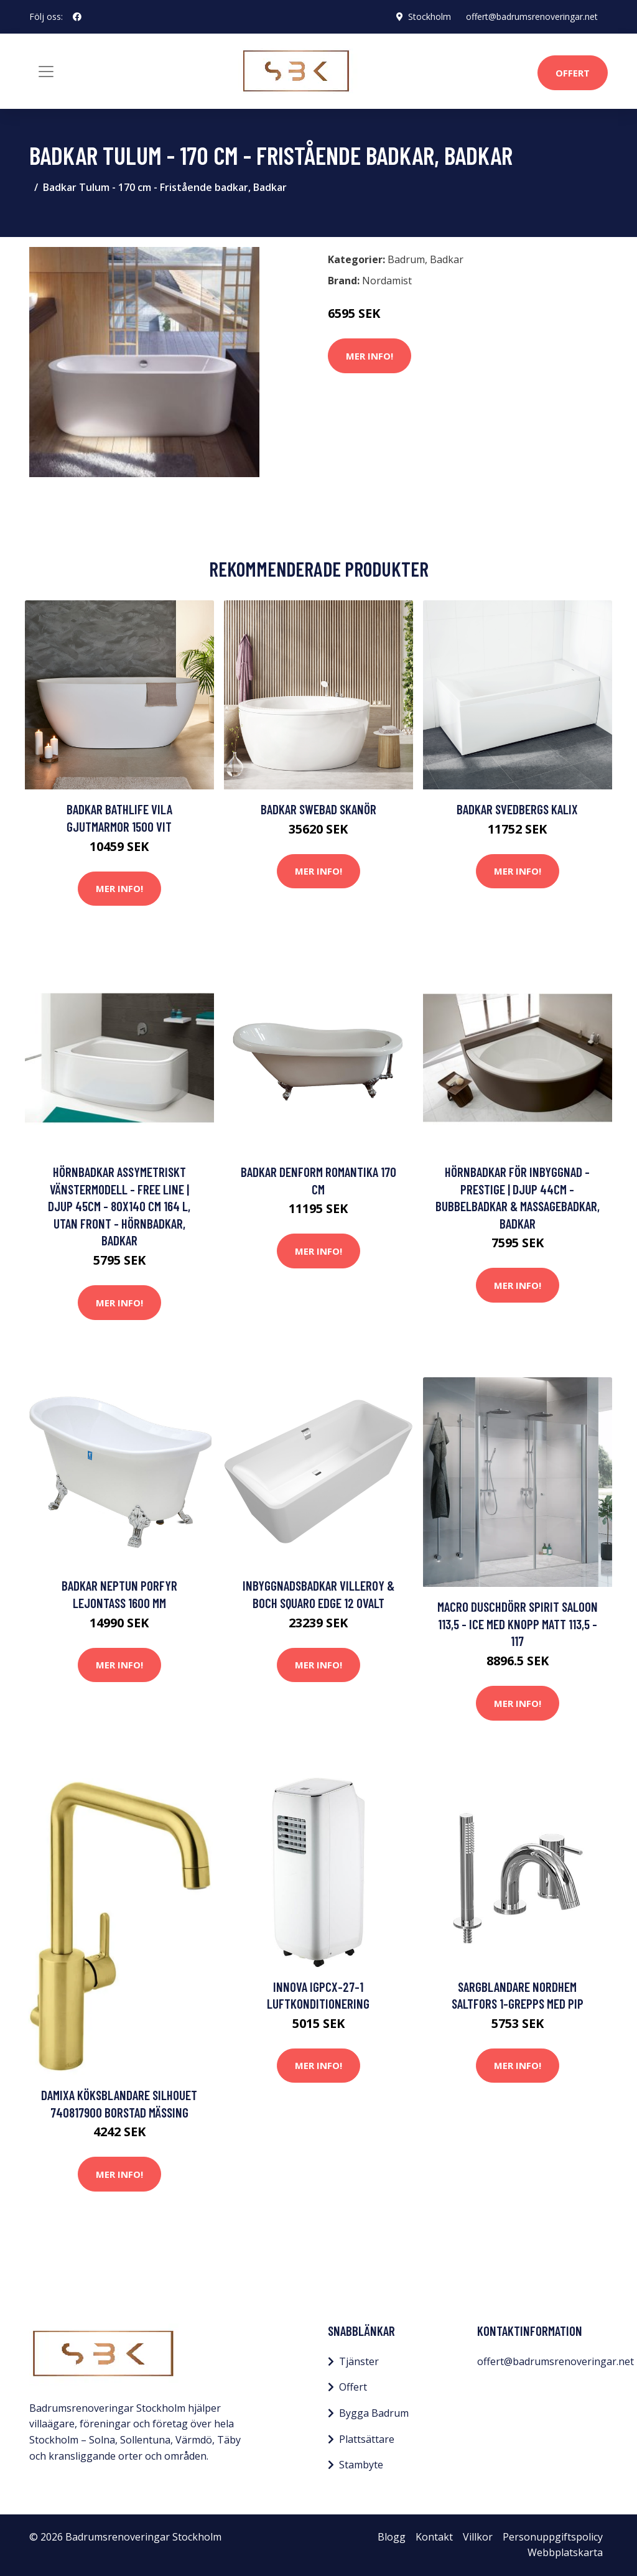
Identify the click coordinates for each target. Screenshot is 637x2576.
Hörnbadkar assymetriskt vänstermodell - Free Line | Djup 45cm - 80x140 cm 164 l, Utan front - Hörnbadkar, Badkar (119, 1206)
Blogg (392, 2537)
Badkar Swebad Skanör (318, 809)
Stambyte (361, 2464)
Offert (573, 73)
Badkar (446, 259)
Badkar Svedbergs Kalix (517, 809)
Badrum (406, 259)
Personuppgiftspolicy (553, 2537)
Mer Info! (369, 356)
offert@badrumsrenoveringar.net (532, 16)
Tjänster (359, 2361)
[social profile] (77, 17)
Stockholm (429, 16)
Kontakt (434, 2537)
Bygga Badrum (374, 2413)
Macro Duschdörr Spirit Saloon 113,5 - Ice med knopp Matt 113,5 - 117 (517, 1623)
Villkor (478, 2537)
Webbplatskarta (565, 2552)
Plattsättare (366, 2439)
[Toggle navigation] (46, 71)
